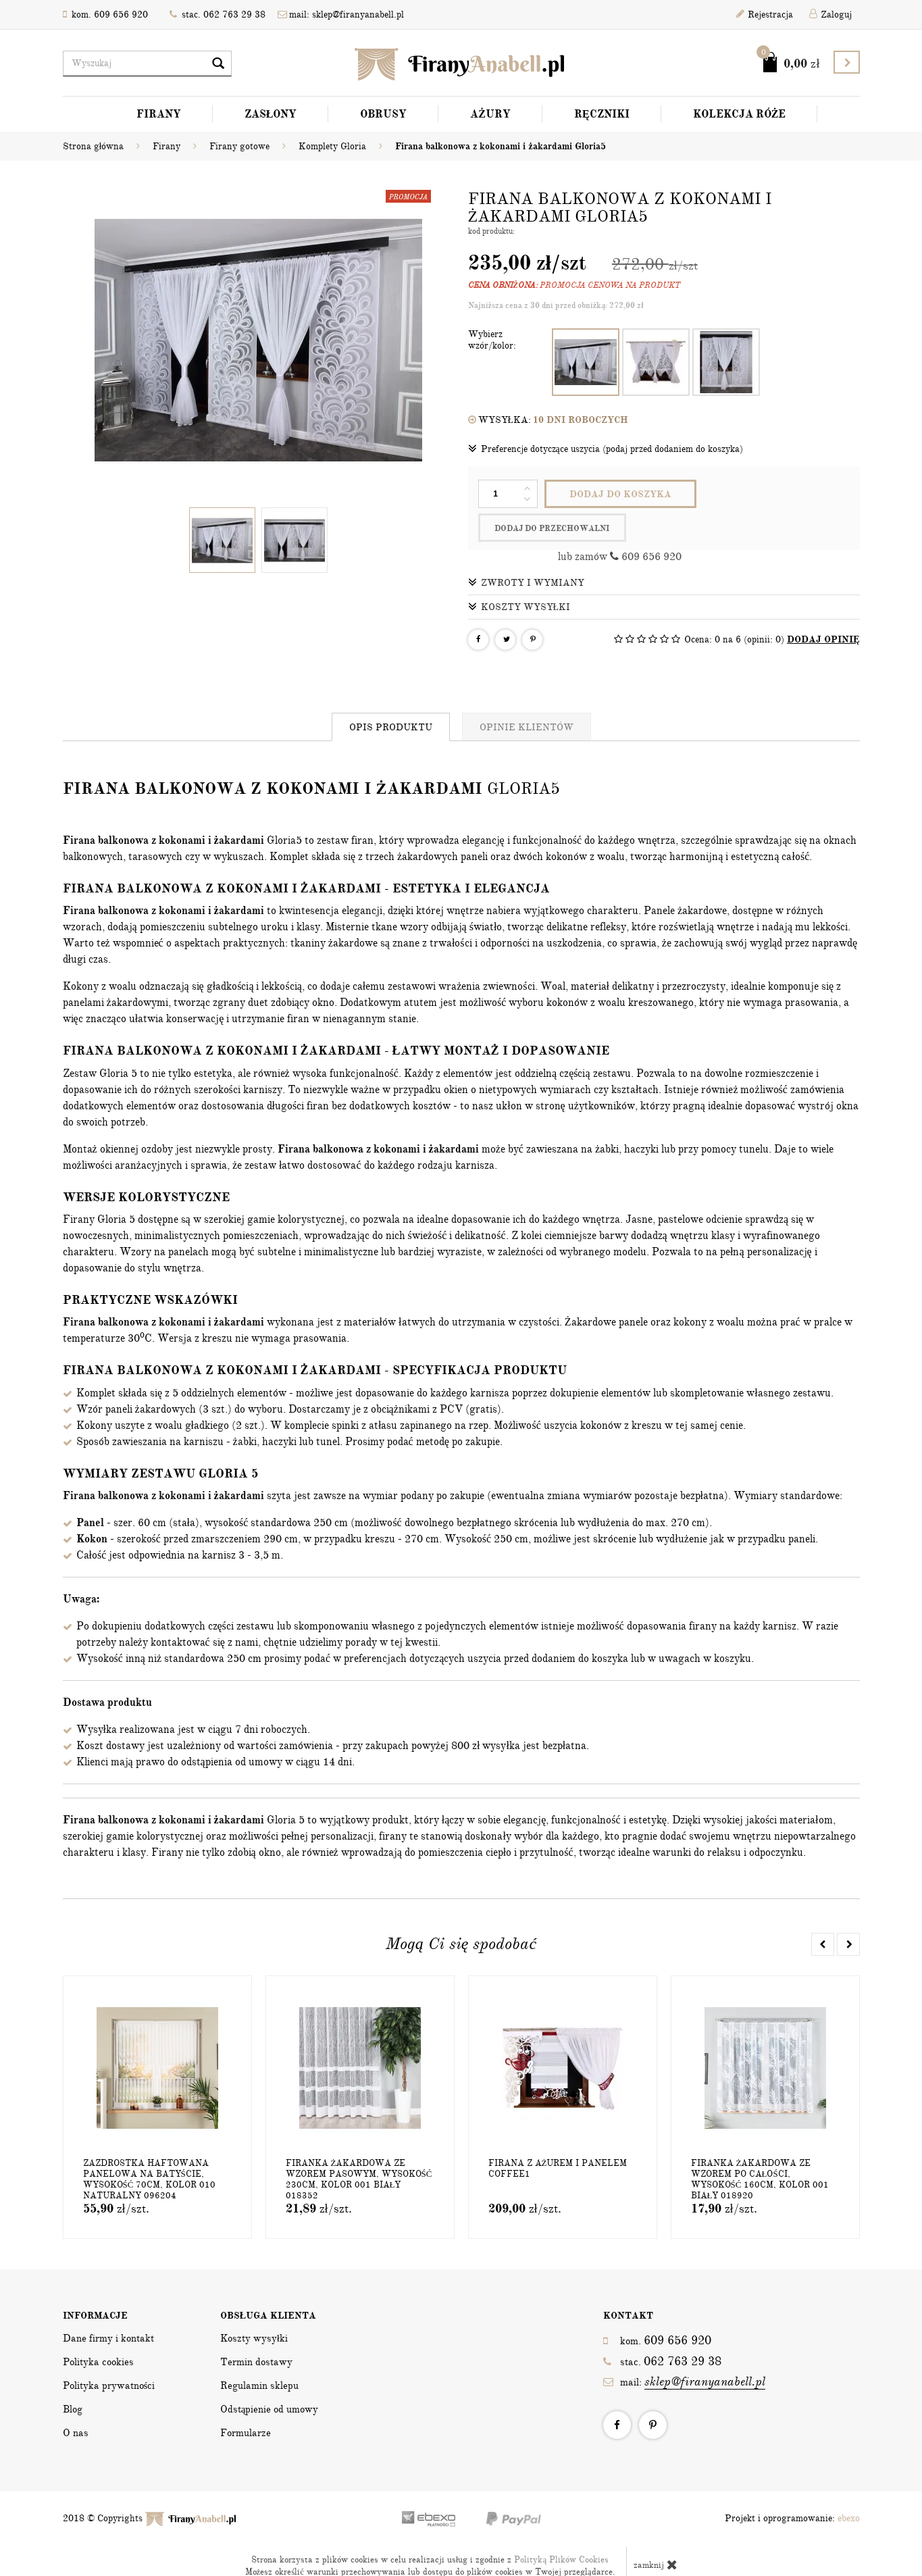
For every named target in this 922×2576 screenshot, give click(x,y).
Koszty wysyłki (519, 578)
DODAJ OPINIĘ (823, 611)
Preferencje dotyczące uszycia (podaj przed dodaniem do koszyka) (605, 448)
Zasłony (271, 114)
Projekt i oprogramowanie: (792, 2490)
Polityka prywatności (109, 2357)
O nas (75, 2404)
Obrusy (383, 114)
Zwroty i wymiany (526, 554)
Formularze (245, 2404)
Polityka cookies (98, 2333)
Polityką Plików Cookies (561, 2531)
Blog (72, 2381)
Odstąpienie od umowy (269, 2381)
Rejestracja (764, 14)
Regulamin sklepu (259, 2357)
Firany (158, 114)
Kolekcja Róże (739, 114)
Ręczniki (602, 114)
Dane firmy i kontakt (108, 2310)
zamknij (655, 2536)
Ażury (490, 114)
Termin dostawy (256, 2333)
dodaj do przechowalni (775, 494)
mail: (684, 2353)
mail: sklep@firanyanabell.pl (341, 14)
